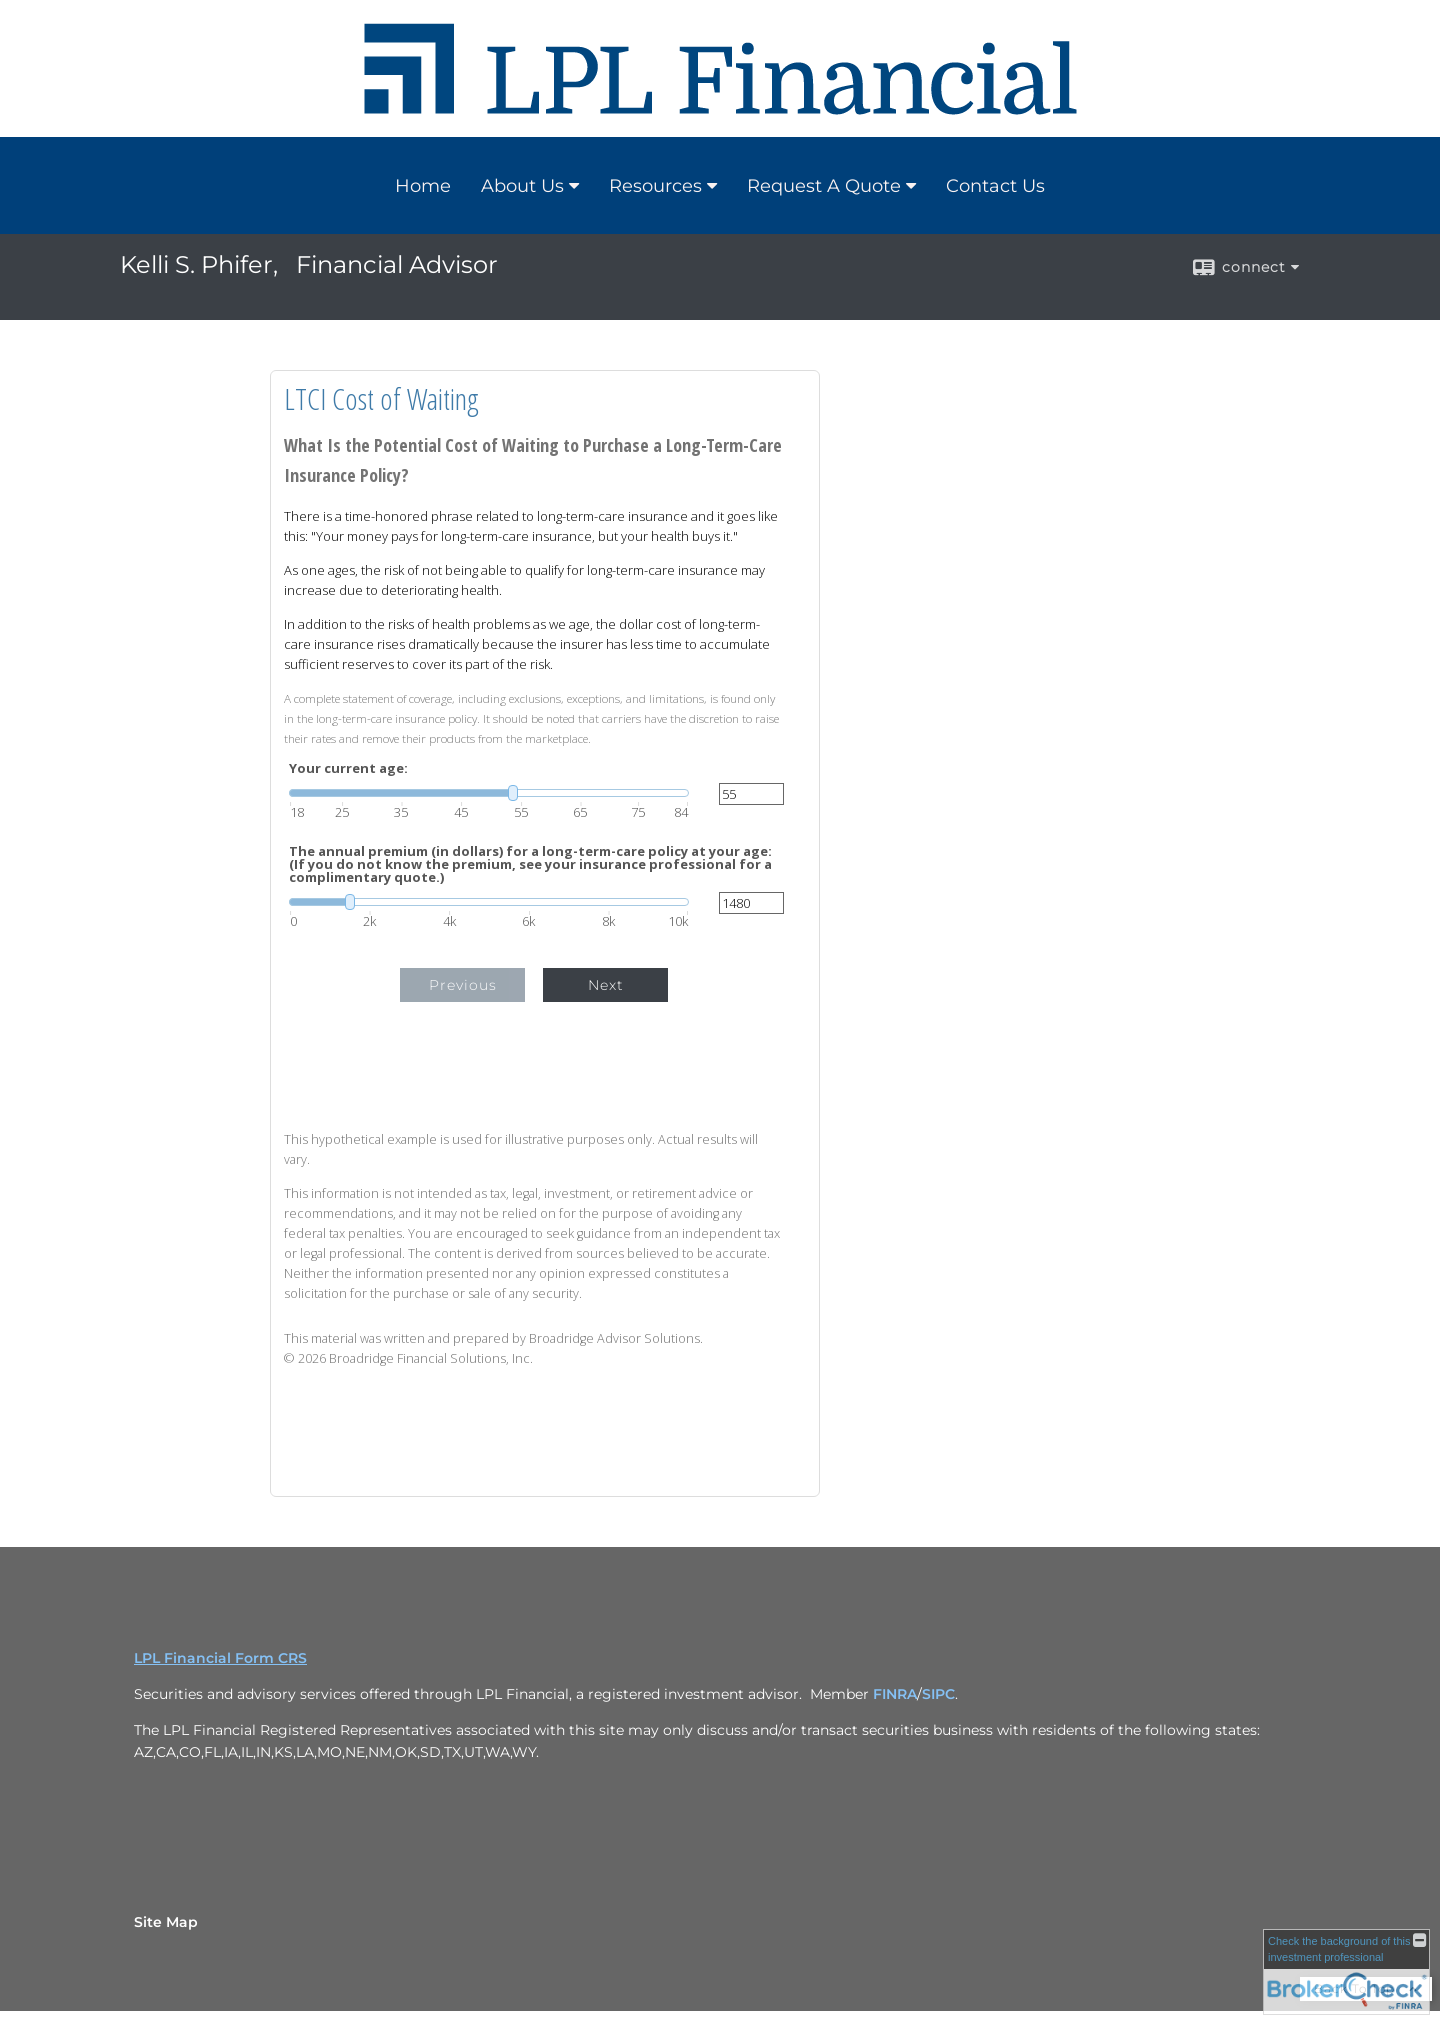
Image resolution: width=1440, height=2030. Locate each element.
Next (606, 985)
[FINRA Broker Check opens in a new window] (1346, 1972)
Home (423, 186)
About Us (522, 186)
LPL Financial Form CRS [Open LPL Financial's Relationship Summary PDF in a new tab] (220, 1658)
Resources (655, 186)
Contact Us (995, 186)
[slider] (489, 793)
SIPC (938, 1694)
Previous (463, 985)
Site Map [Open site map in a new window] (166, 1922)
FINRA (895, 1694)
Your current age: (348, 768)
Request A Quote (824, 186)
